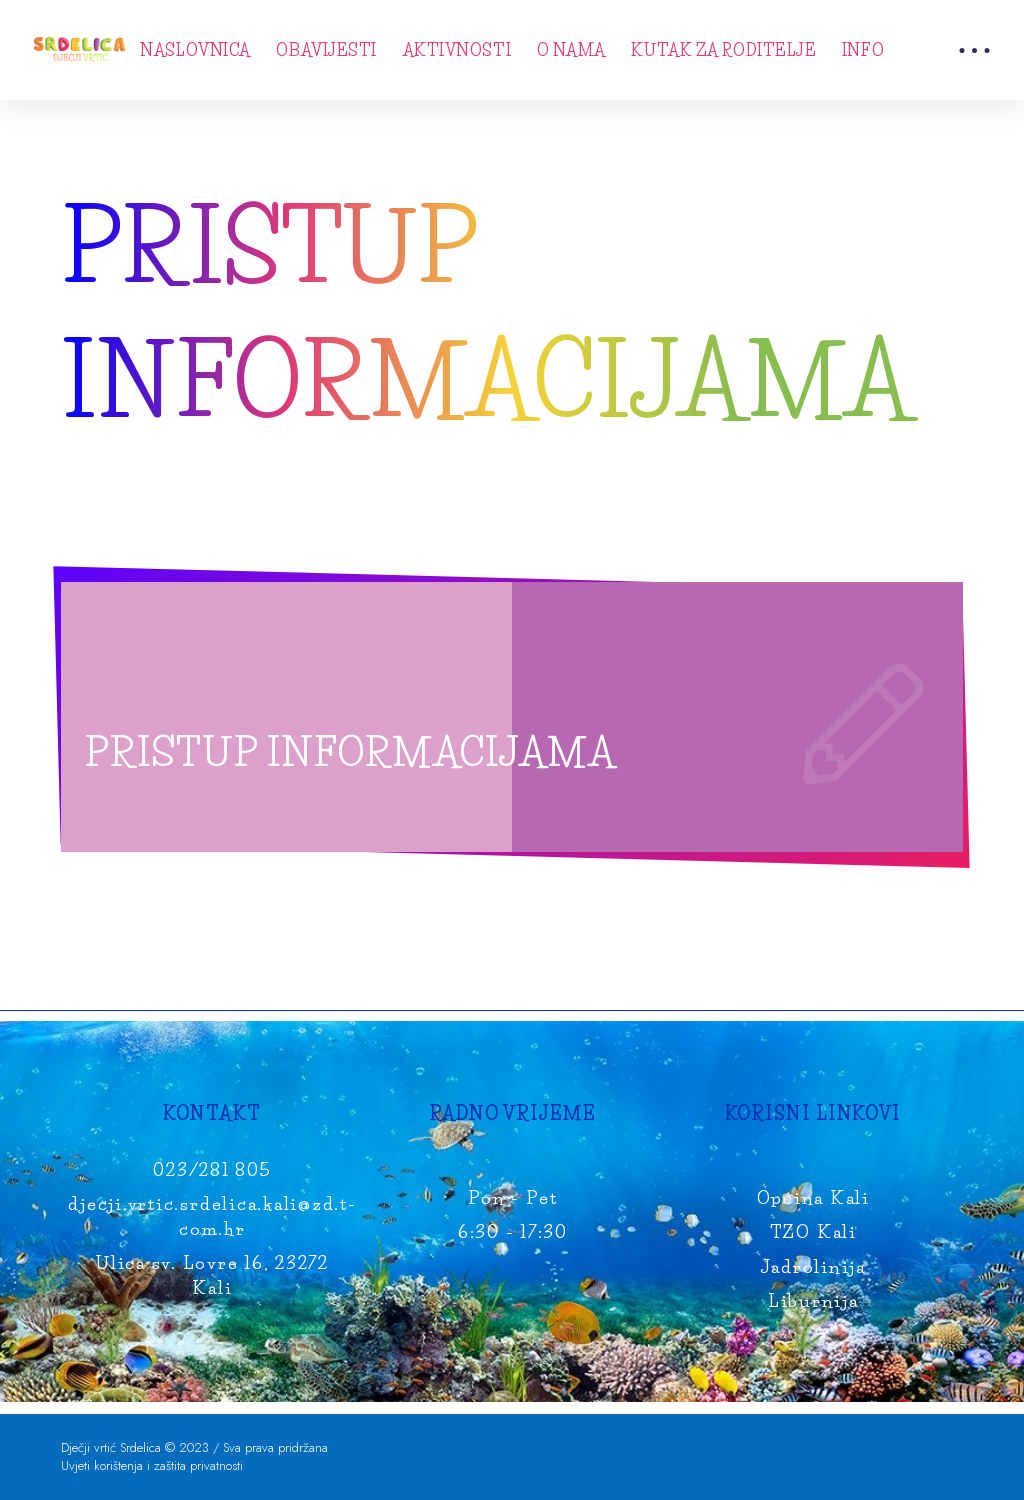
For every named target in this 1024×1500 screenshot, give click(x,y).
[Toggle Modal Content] (974, 50)
